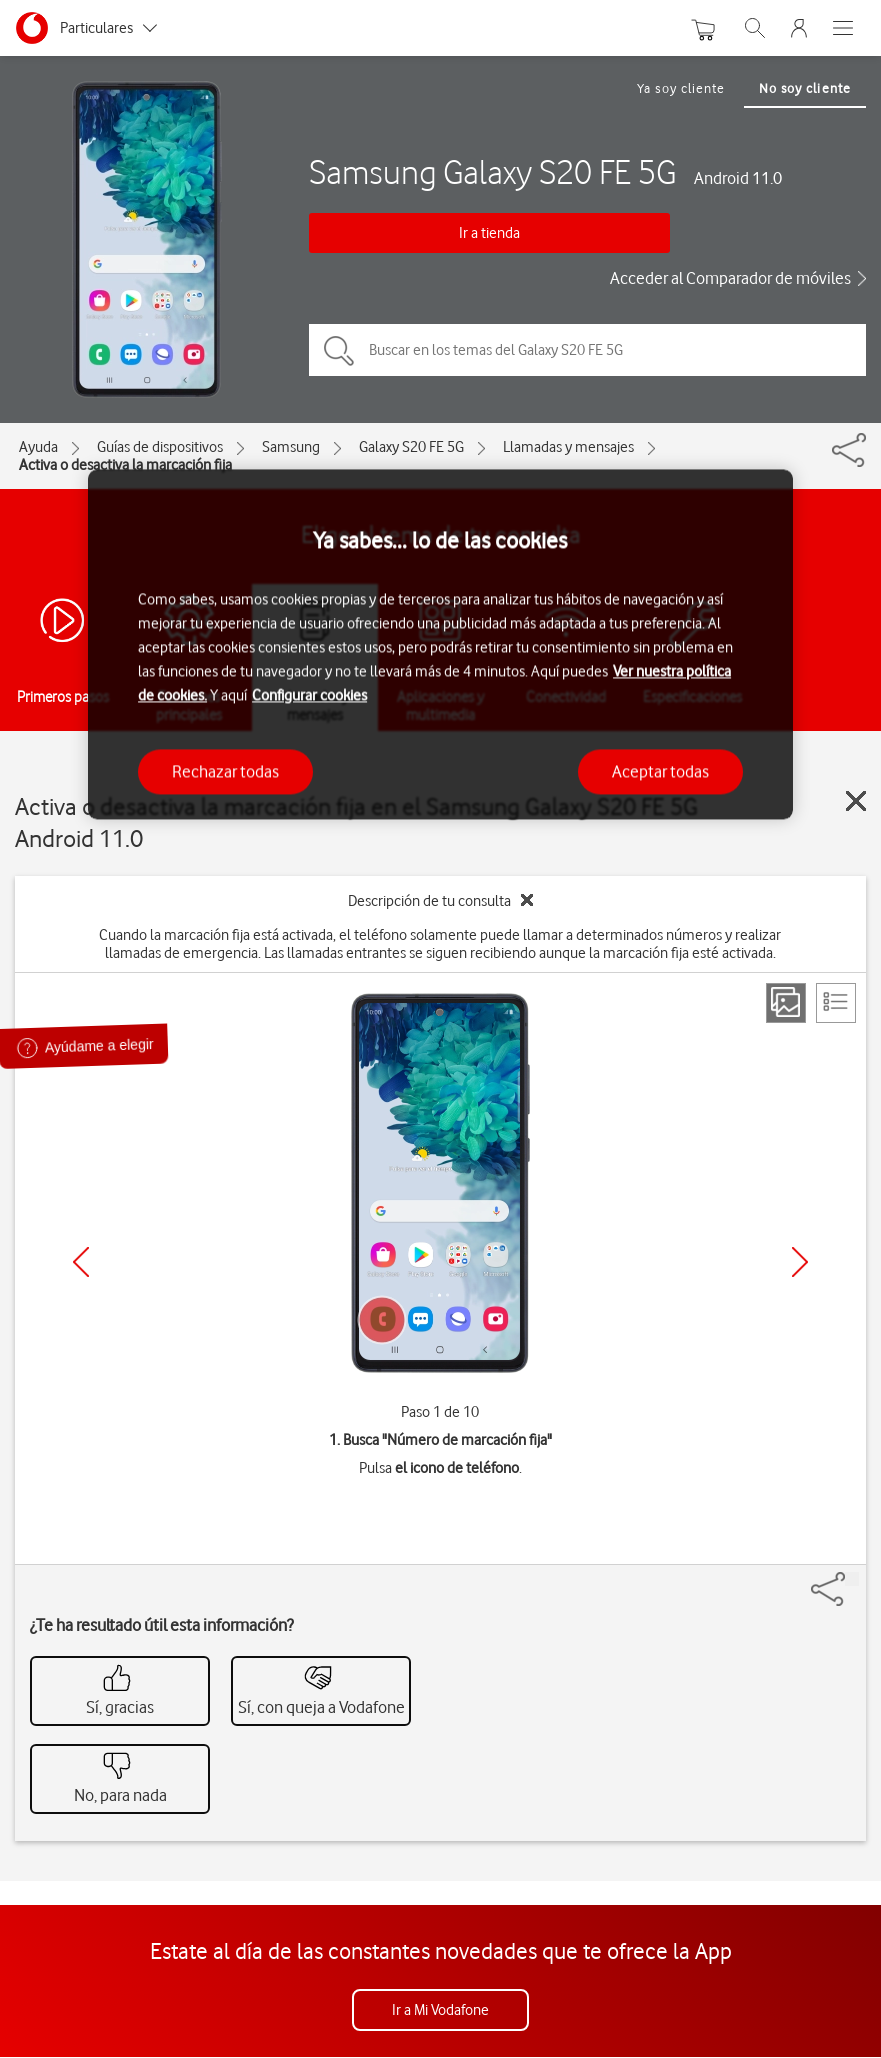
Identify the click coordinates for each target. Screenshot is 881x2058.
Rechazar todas (225, 771)
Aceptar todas (660, 771)
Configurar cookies (309, 695)
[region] (440, 644)
